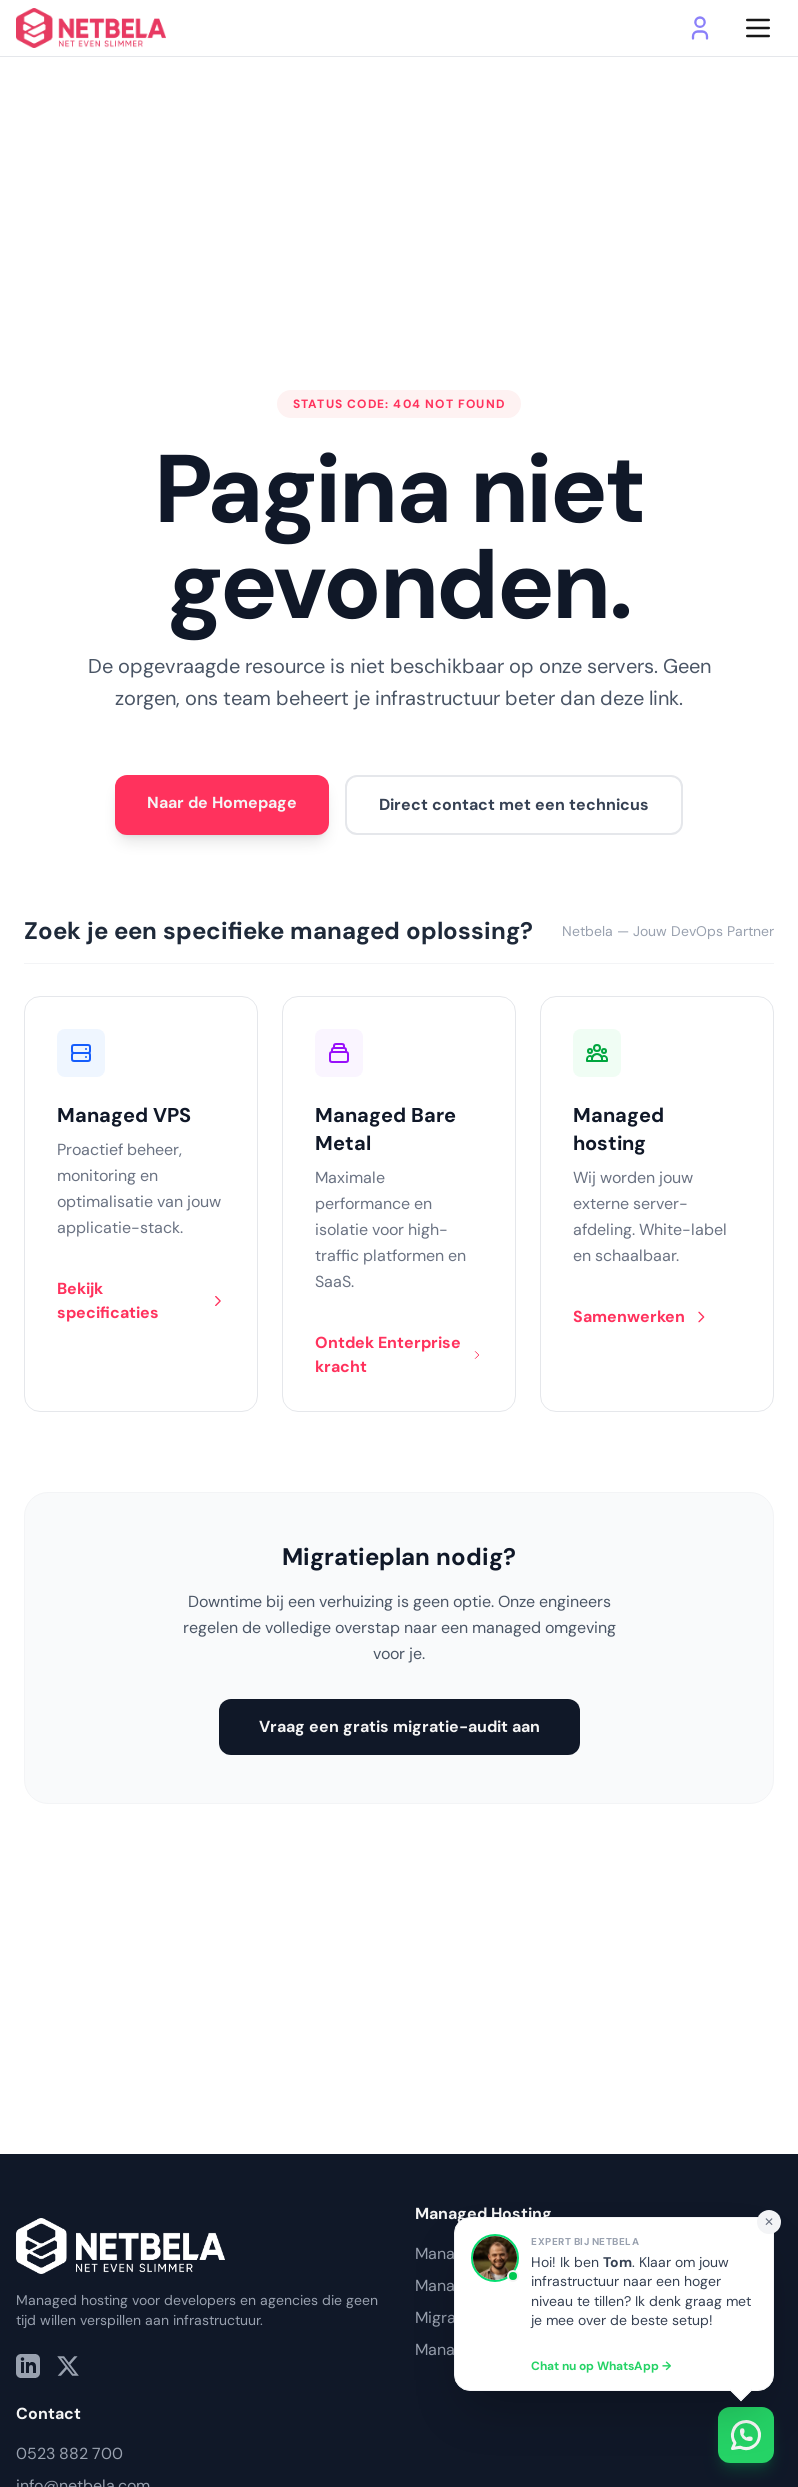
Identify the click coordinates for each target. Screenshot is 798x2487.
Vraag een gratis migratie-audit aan (399, 1726)
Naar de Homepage (222, 802)
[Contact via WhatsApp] (640, 2435)
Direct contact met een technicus (514, 804)
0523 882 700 (69, 2453)
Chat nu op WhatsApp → (601, 2366)
